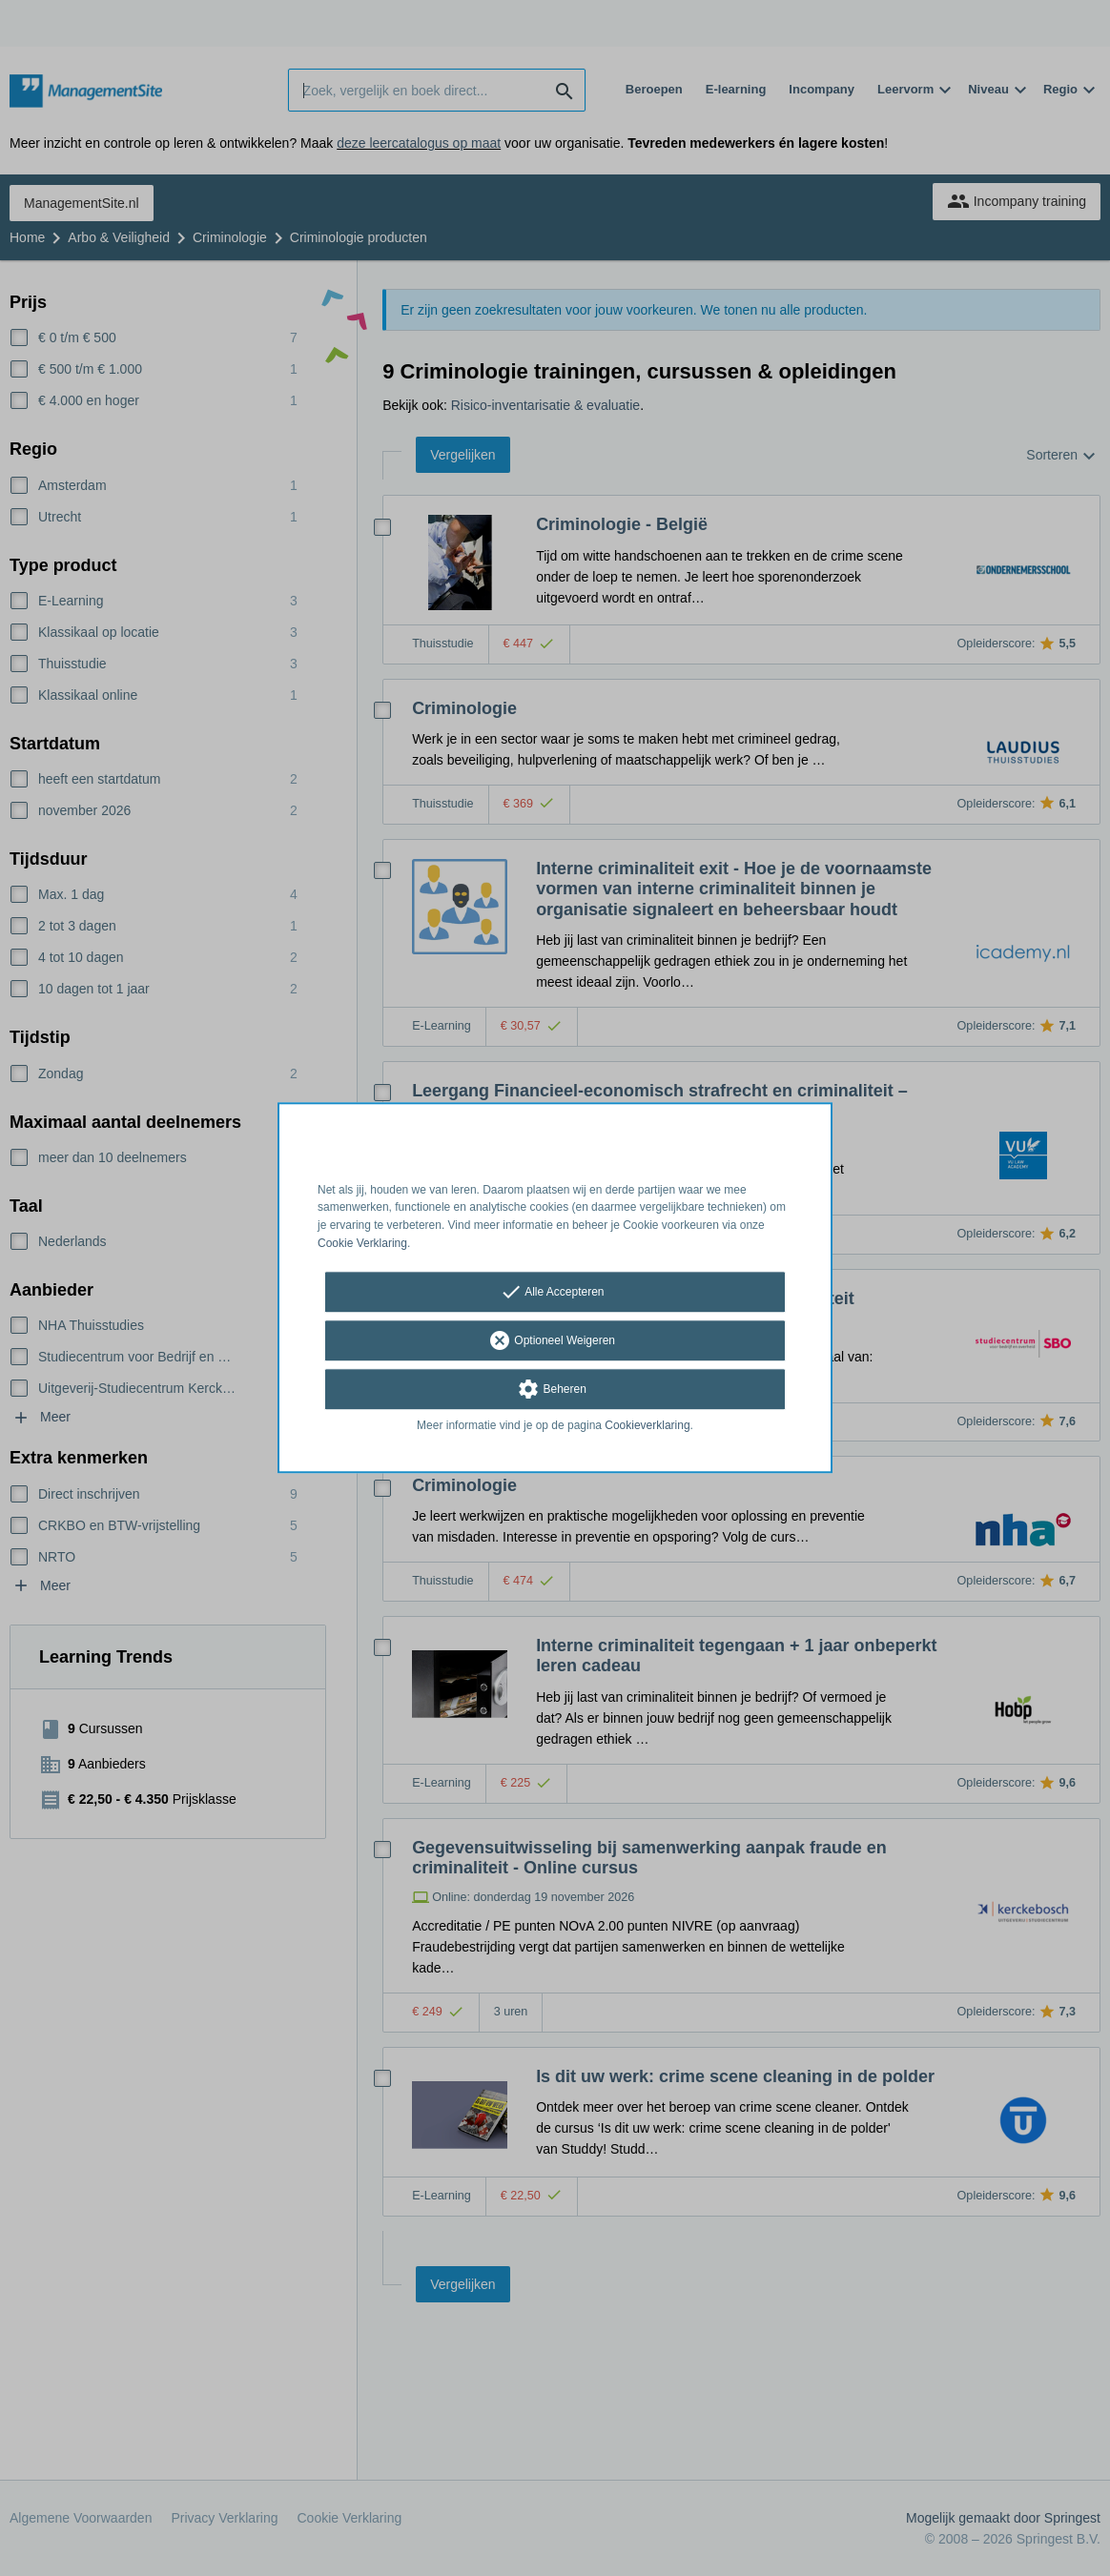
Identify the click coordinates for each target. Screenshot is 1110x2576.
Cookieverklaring (647, 1425)
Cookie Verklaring (362, 1243)
